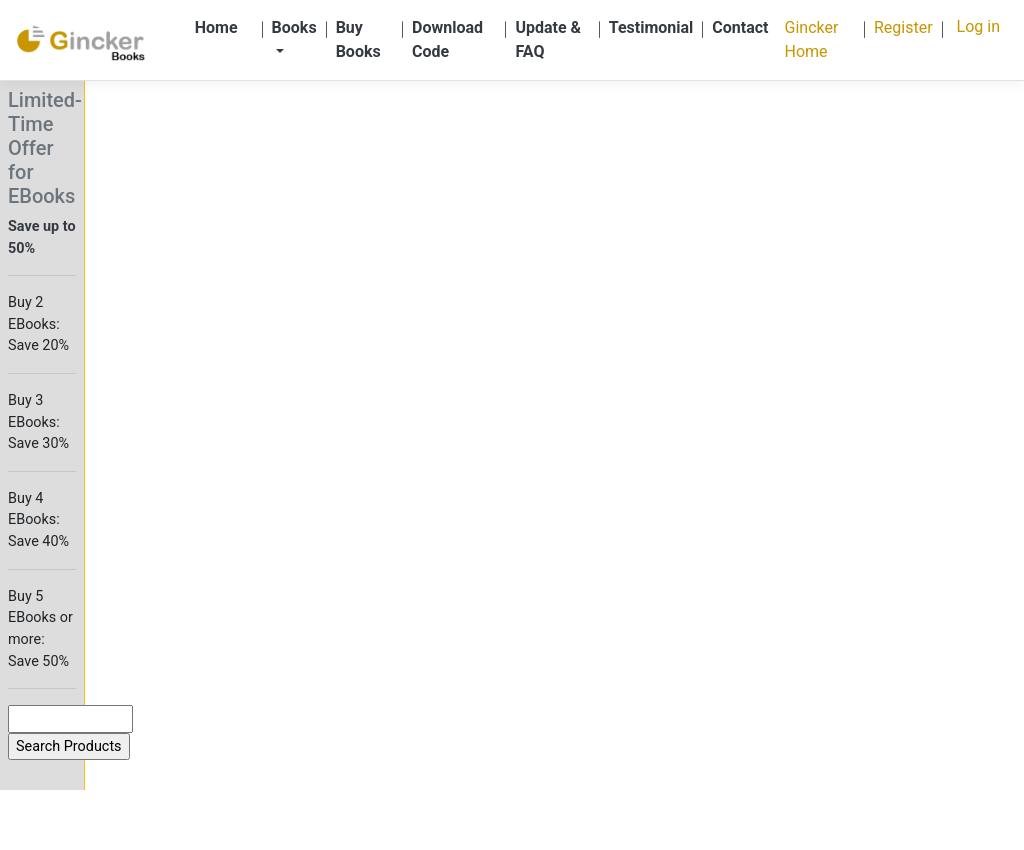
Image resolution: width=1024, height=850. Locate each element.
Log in (978, 26)
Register (903, 27)
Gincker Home (812, 39)
